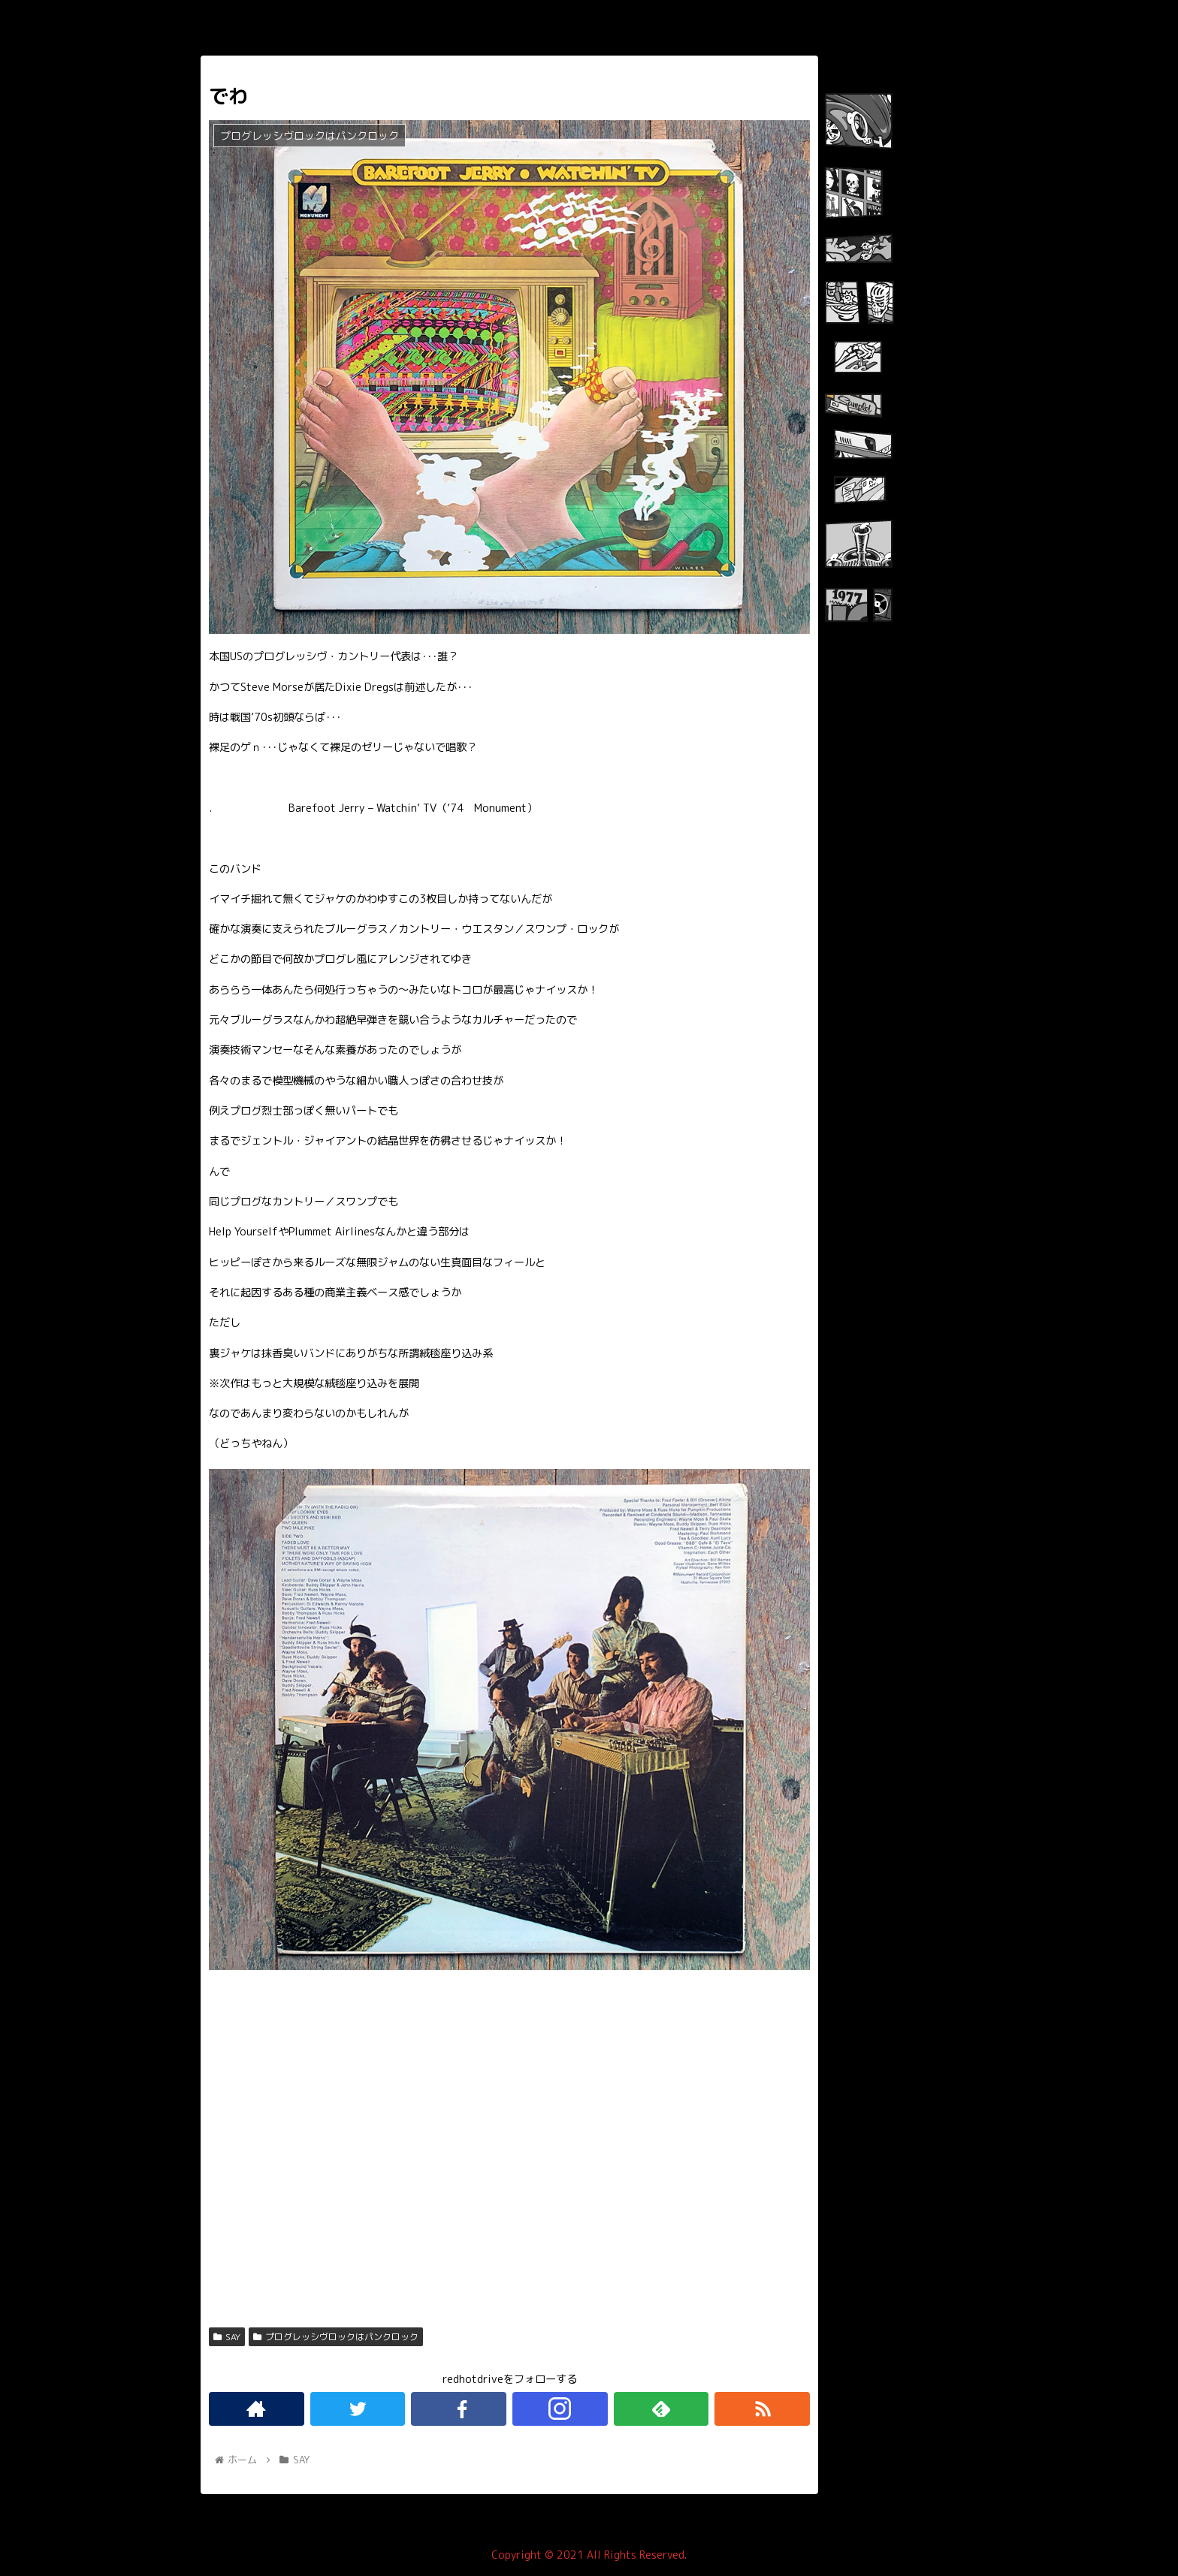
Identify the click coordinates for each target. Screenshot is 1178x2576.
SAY (226, 2336)
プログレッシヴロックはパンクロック (335, 2336)
